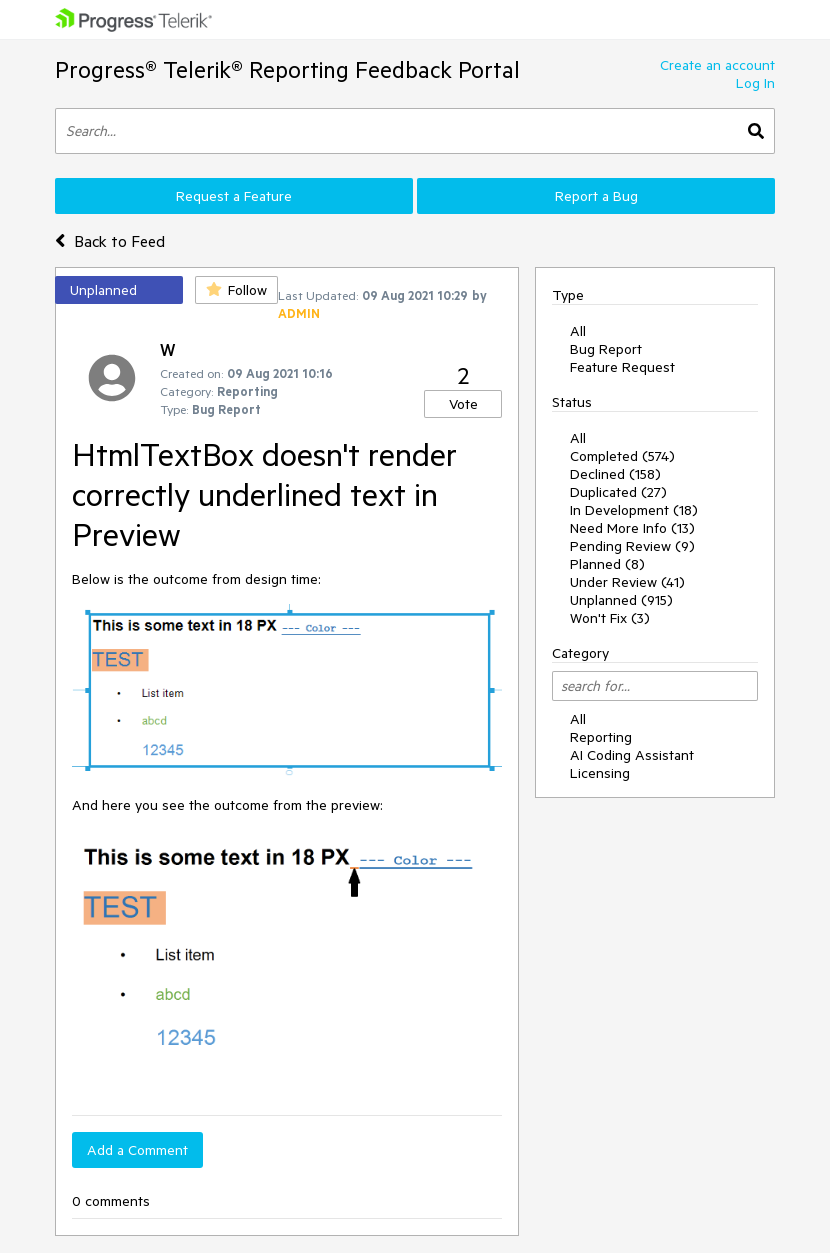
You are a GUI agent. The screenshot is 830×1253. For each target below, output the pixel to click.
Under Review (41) (627, 582)
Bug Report (606, 349)
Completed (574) (622, 456)
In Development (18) (634, 510)
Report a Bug (596, 196)
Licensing (600, 773)
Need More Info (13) (632, 528)
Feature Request (622, 367)
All (578, 331)
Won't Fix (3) (610, 618)
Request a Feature (234, 196)
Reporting (601, 737)
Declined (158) (615, 474)
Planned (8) (607, 564)
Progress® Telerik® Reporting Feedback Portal (287, 69)
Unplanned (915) (621, 600)
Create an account (717, 65)
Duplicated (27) (618, 492)
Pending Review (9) (632, 546)
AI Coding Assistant (632, 755)
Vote (463, 404)
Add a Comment (137, 1150)
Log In (755, 83)
